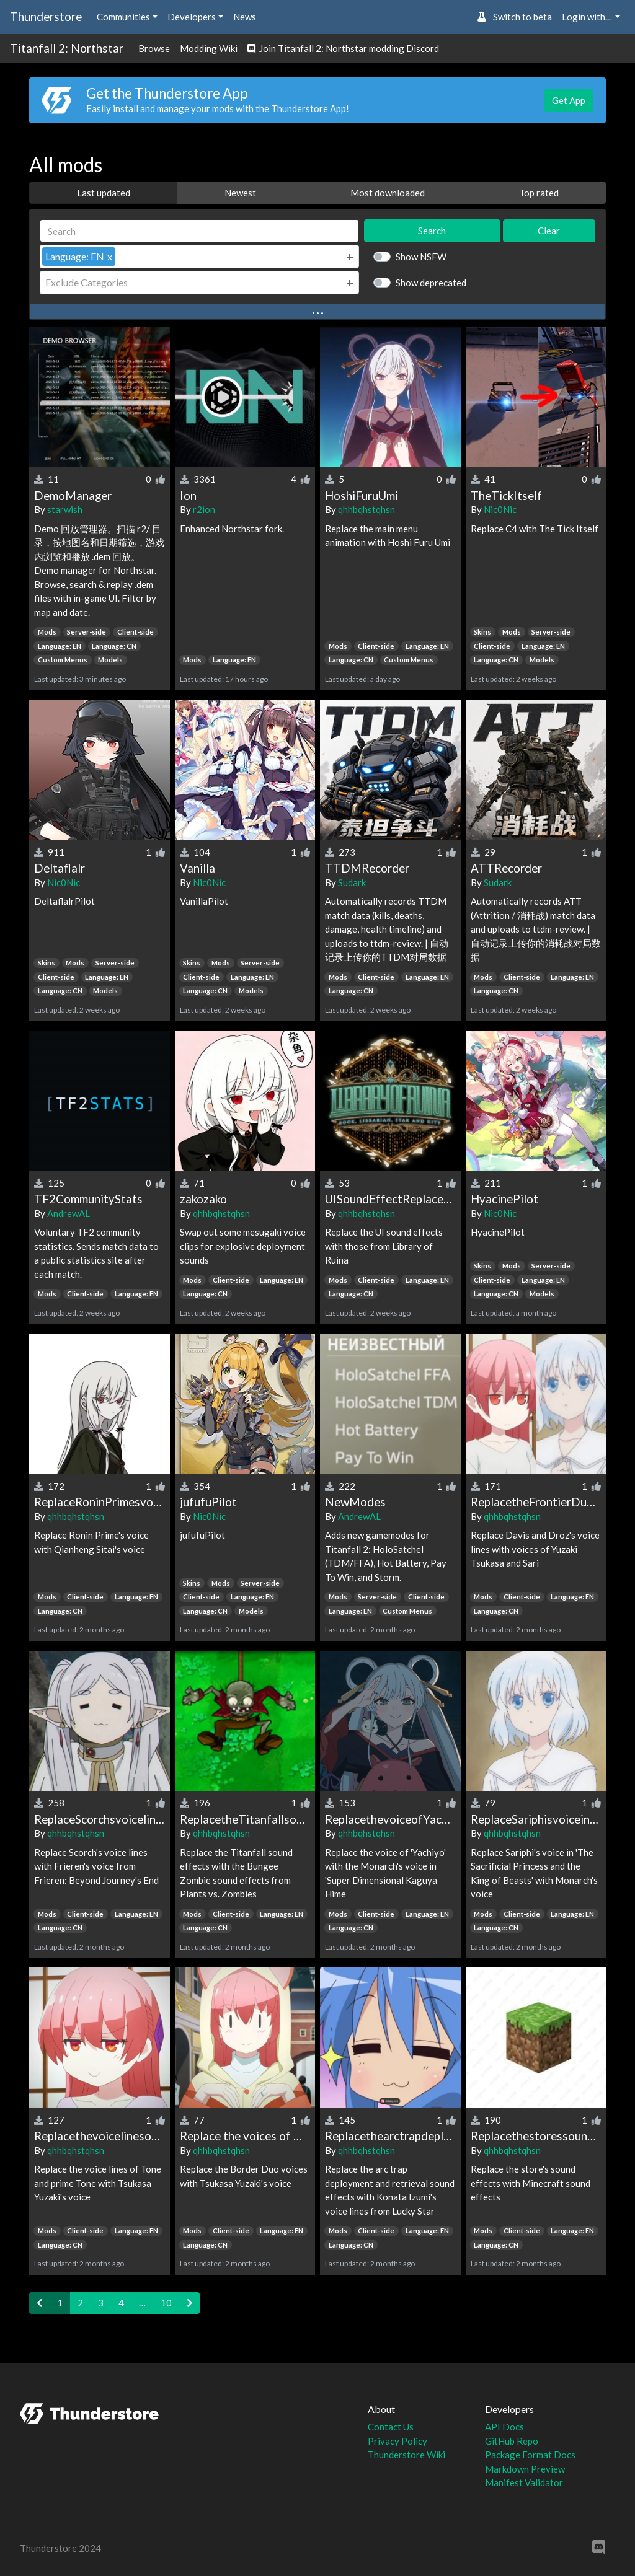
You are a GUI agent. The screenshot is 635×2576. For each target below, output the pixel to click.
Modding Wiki (209, 48)
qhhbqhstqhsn (366, 509)
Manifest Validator (524, 2482)
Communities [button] (123, 16)
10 (166, 2302)
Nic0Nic (500, 509)
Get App (568, 100)
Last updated (103, 192)
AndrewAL (68, 1213)
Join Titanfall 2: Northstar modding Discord (343, 48)
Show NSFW (421, 256)
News (244, 16)
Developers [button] (191, 16)
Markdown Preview (525, 2468)
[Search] (199, 230)
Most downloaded (387, 192)
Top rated (539, 192)
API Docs (504, 2426)
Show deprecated (431, 282)
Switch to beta (514, 16)
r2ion (204, 509)
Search (432, 230)
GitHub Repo (511, 2440)
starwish (64, 509)
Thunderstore (46, 16)
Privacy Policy (397, 2440)
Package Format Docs (530, 2454)
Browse (154, 48)
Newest (240, 192)
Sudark (352, 882)
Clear (549, 230)
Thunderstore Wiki (406, 2454)
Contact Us (391, 2426)
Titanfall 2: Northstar (66, 48)
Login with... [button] (587, 16)
